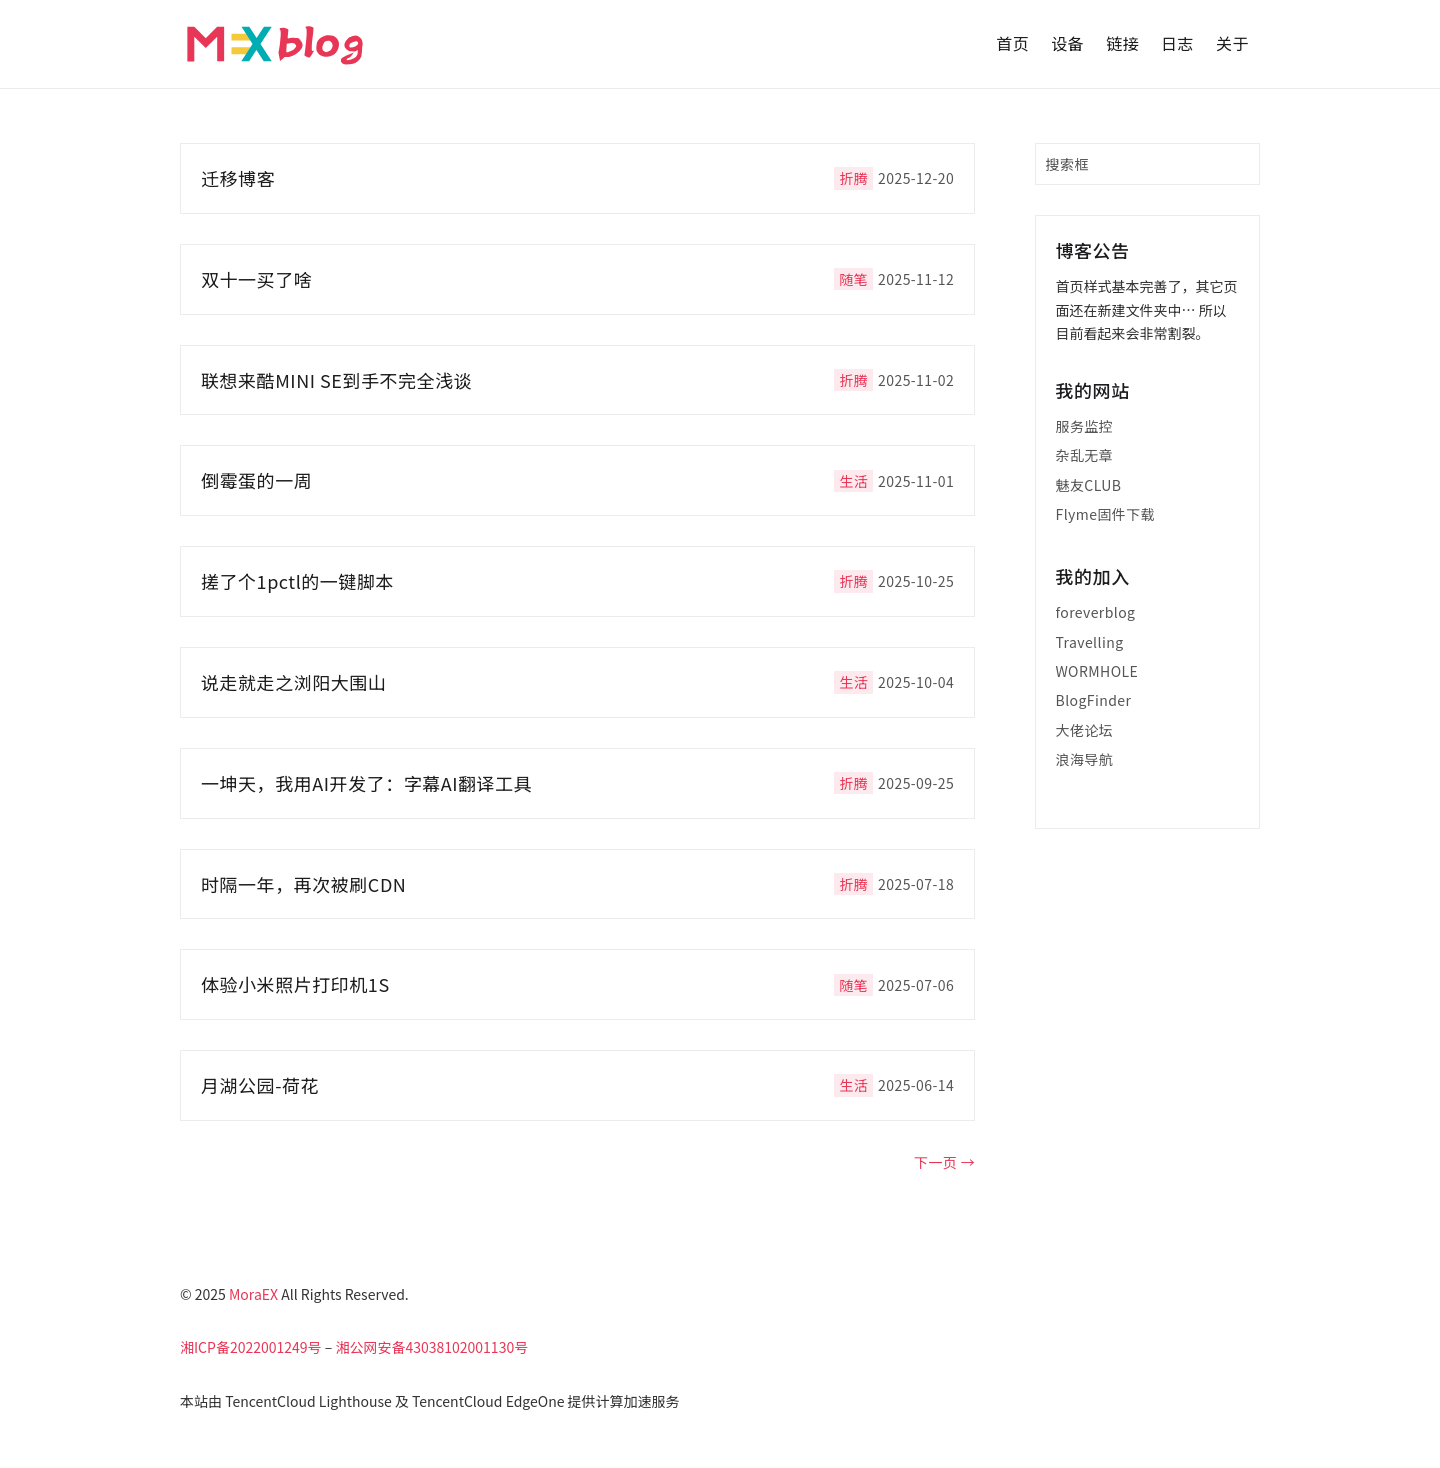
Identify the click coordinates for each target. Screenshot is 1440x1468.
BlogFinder (1094, 700)
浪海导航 (1085, 759)
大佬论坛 (1085, 730)
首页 (1012, 43)
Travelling (1090, 642)
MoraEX (253, 1294)
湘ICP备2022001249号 (251, 1347)
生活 (853, 481)
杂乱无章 (1085, 455)
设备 (1067, 43)
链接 (1122, 43)
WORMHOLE (1097, 671)
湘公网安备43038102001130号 (431, 1347)
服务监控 (1085, 426)
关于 (1232, 43)
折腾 (853, 178)
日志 (1177, 43)
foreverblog (1096, 612)
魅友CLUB (1089, 485)
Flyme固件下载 (1106, 514)
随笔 (853, 279)
